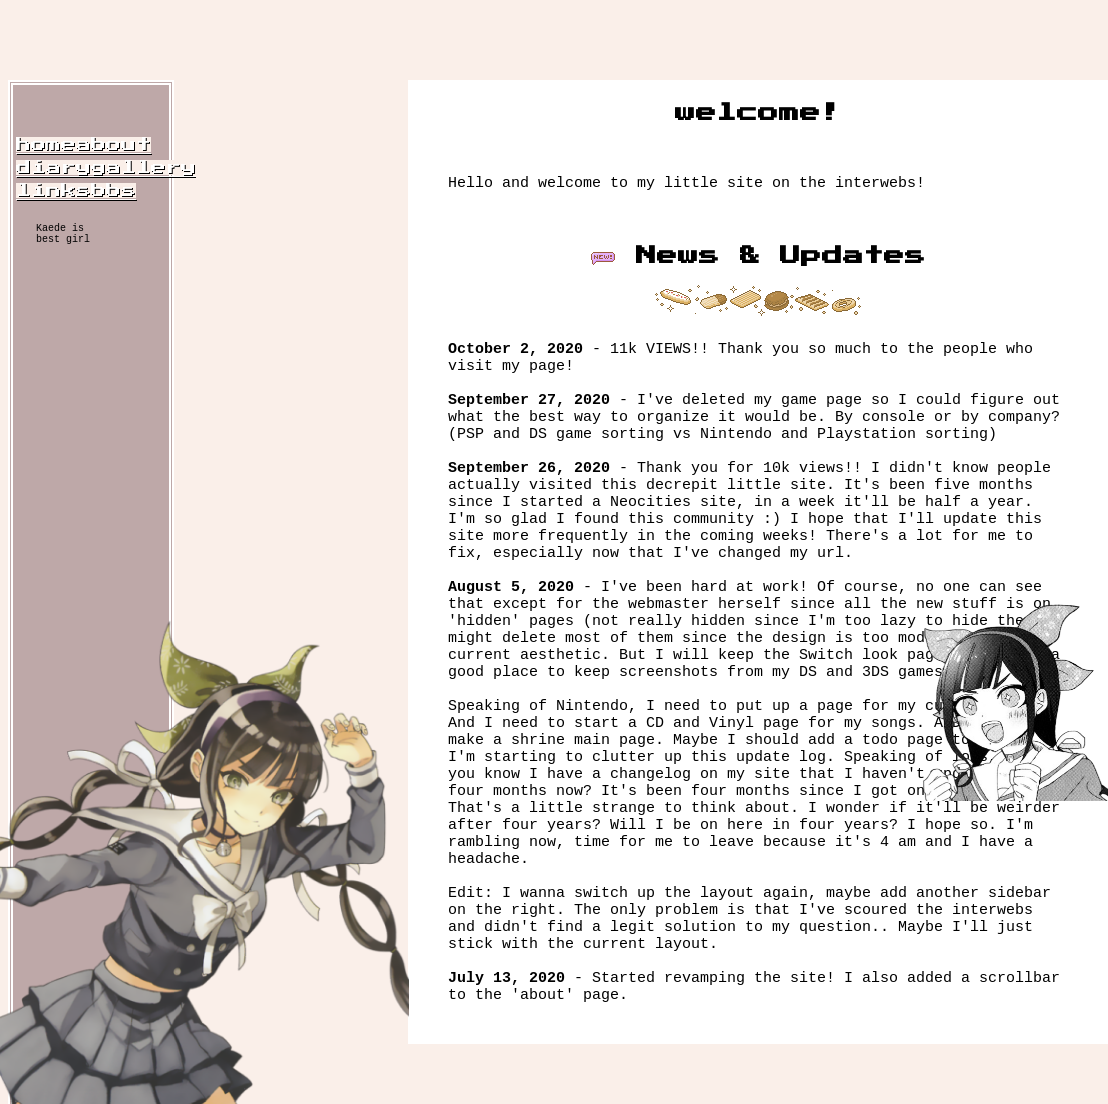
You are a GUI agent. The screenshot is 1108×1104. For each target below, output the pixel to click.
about (113, 144)
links (53, 190)
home (46, 144)
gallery (143, 167)
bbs (113, 190)
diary (53, 167)
